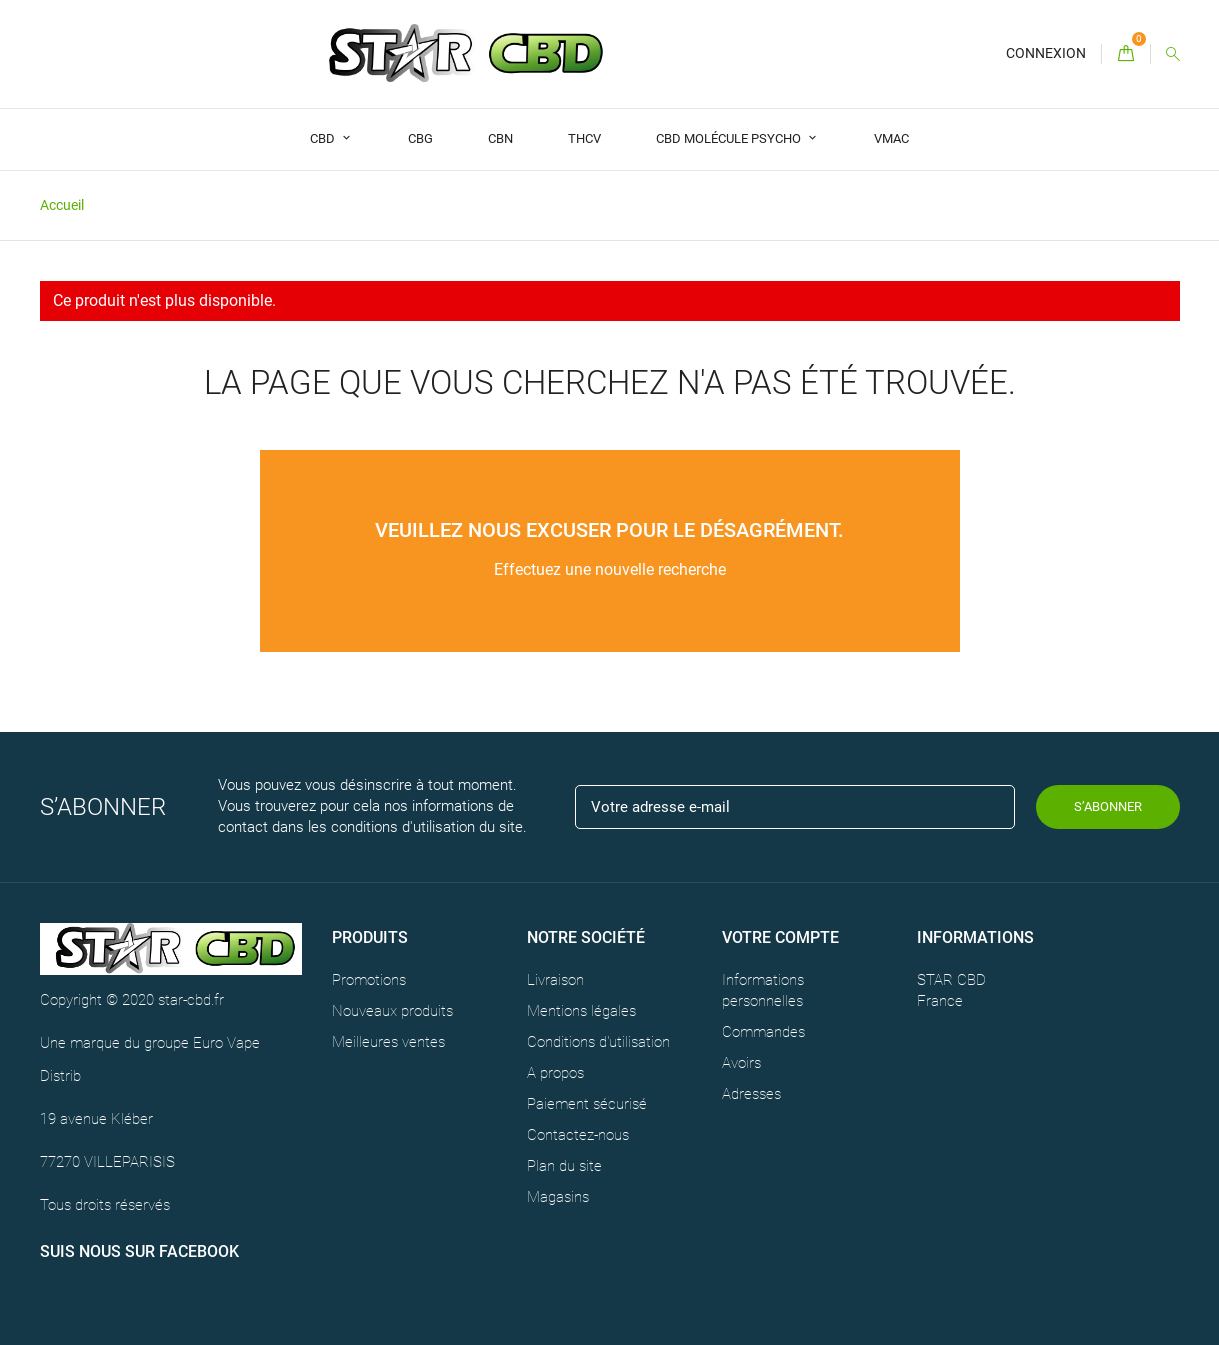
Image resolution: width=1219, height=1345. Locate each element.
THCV (584, 138)
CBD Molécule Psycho (730, 138)
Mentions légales (581, 1011)
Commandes (763, 1032)
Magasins (558, 1197)
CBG (420, 138)
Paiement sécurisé (587, 1104)
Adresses (751, 1094)
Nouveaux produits (392, 1011)
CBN (500, 138)
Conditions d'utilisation (598, 1042)
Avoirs (741, 1063)
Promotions (369, 980)
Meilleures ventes (388, 1042)
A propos (555, 1073)
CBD (324, 138)
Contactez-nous (578, 1135)
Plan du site (564, 1166)
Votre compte (780, 937)
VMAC (891, 138)
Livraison (555, 980)
